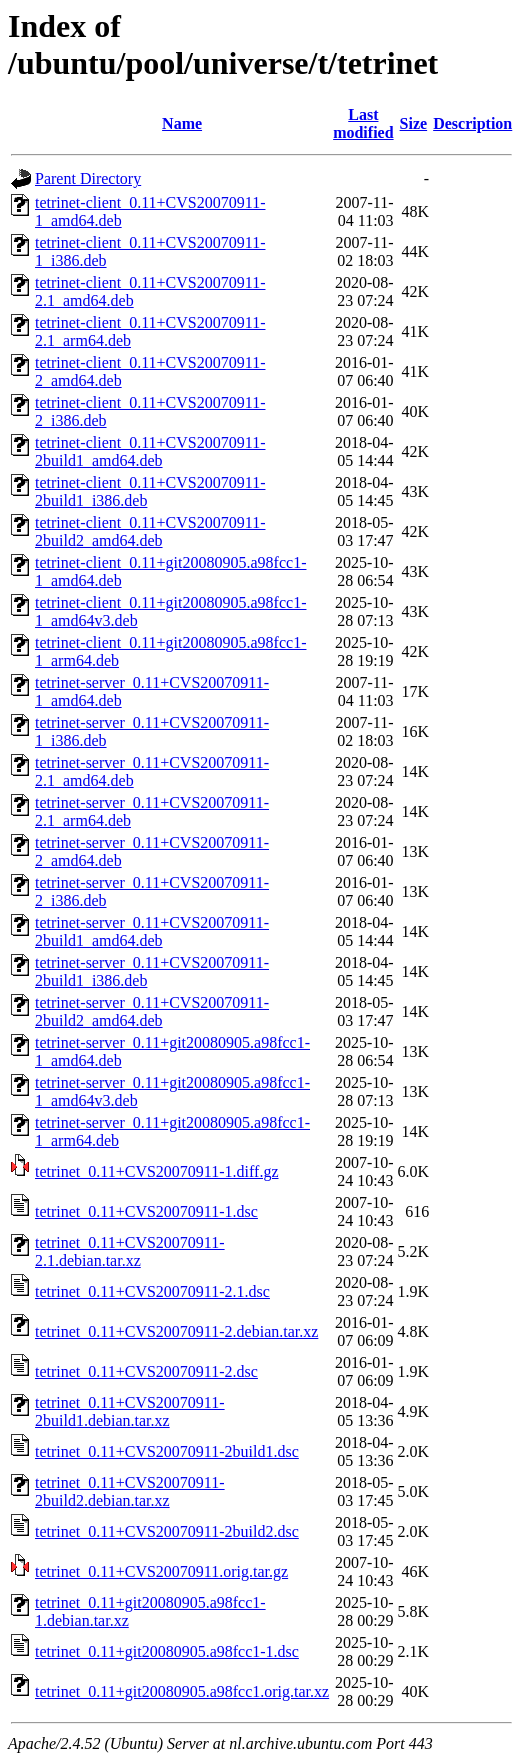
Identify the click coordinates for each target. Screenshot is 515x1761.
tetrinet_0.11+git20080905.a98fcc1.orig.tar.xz (182, 1691)
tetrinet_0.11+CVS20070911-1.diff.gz (157, 1171)
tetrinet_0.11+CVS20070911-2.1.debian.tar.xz (130, 1251)
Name (182, 123)
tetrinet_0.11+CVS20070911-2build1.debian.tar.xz (130, 1411)
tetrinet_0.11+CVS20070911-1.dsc (146, 1211)
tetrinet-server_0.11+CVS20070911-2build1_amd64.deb (152, 931)
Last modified (363, 123)
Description (472, 123)
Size (414, 123)
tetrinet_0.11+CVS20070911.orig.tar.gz (161, 1571)
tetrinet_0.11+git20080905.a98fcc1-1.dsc (167, 1651)
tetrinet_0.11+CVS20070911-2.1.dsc (152, 1291)
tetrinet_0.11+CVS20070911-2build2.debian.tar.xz (130, 1491)
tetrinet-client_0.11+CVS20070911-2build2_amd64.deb (150, 531)
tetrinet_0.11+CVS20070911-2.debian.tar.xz (176, 1331)
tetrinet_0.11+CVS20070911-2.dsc (146, 1371)
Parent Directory (88, 178)
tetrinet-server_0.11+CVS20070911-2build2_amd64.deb (152, 1011)
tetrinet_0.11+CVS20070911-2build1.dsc (167, 1451)
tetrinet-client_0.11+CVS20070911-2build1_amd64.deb (150, 451)
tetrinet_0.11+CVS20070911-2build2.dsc (167, 1531)
